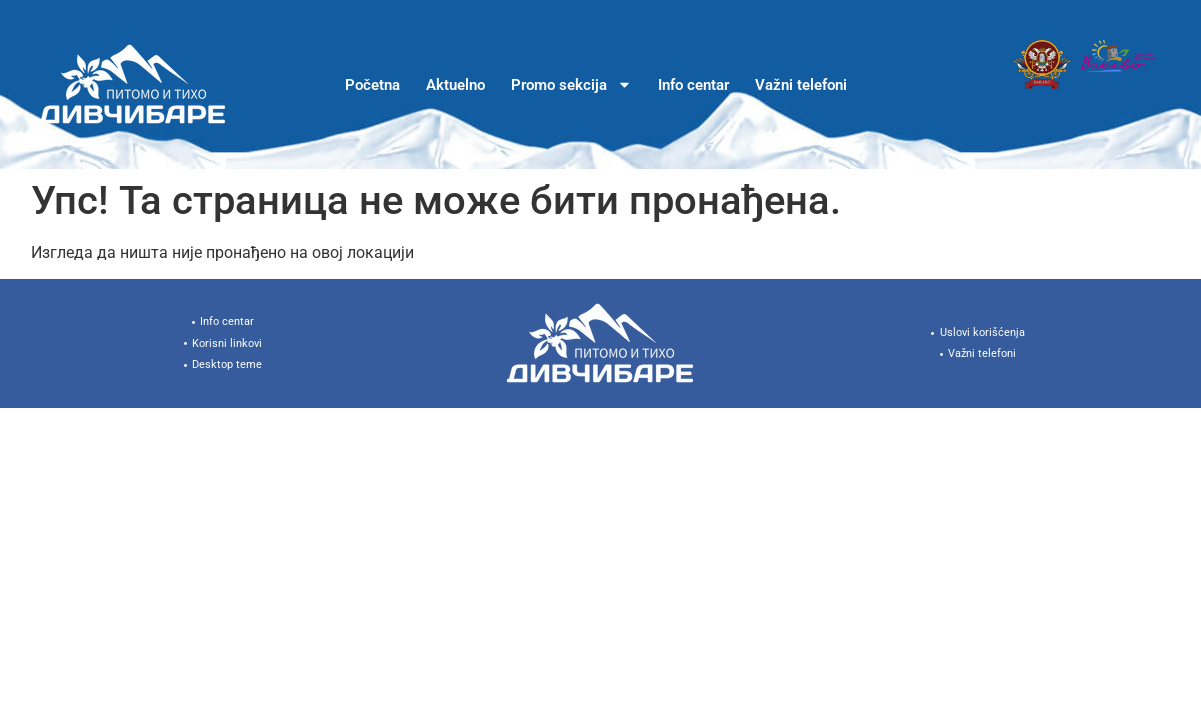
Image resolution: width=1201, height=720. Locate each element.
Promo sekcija (571, 84)
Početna (372, 85)
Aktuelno (455, 85)
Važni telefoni (801, 85)
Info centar (693, 85)
